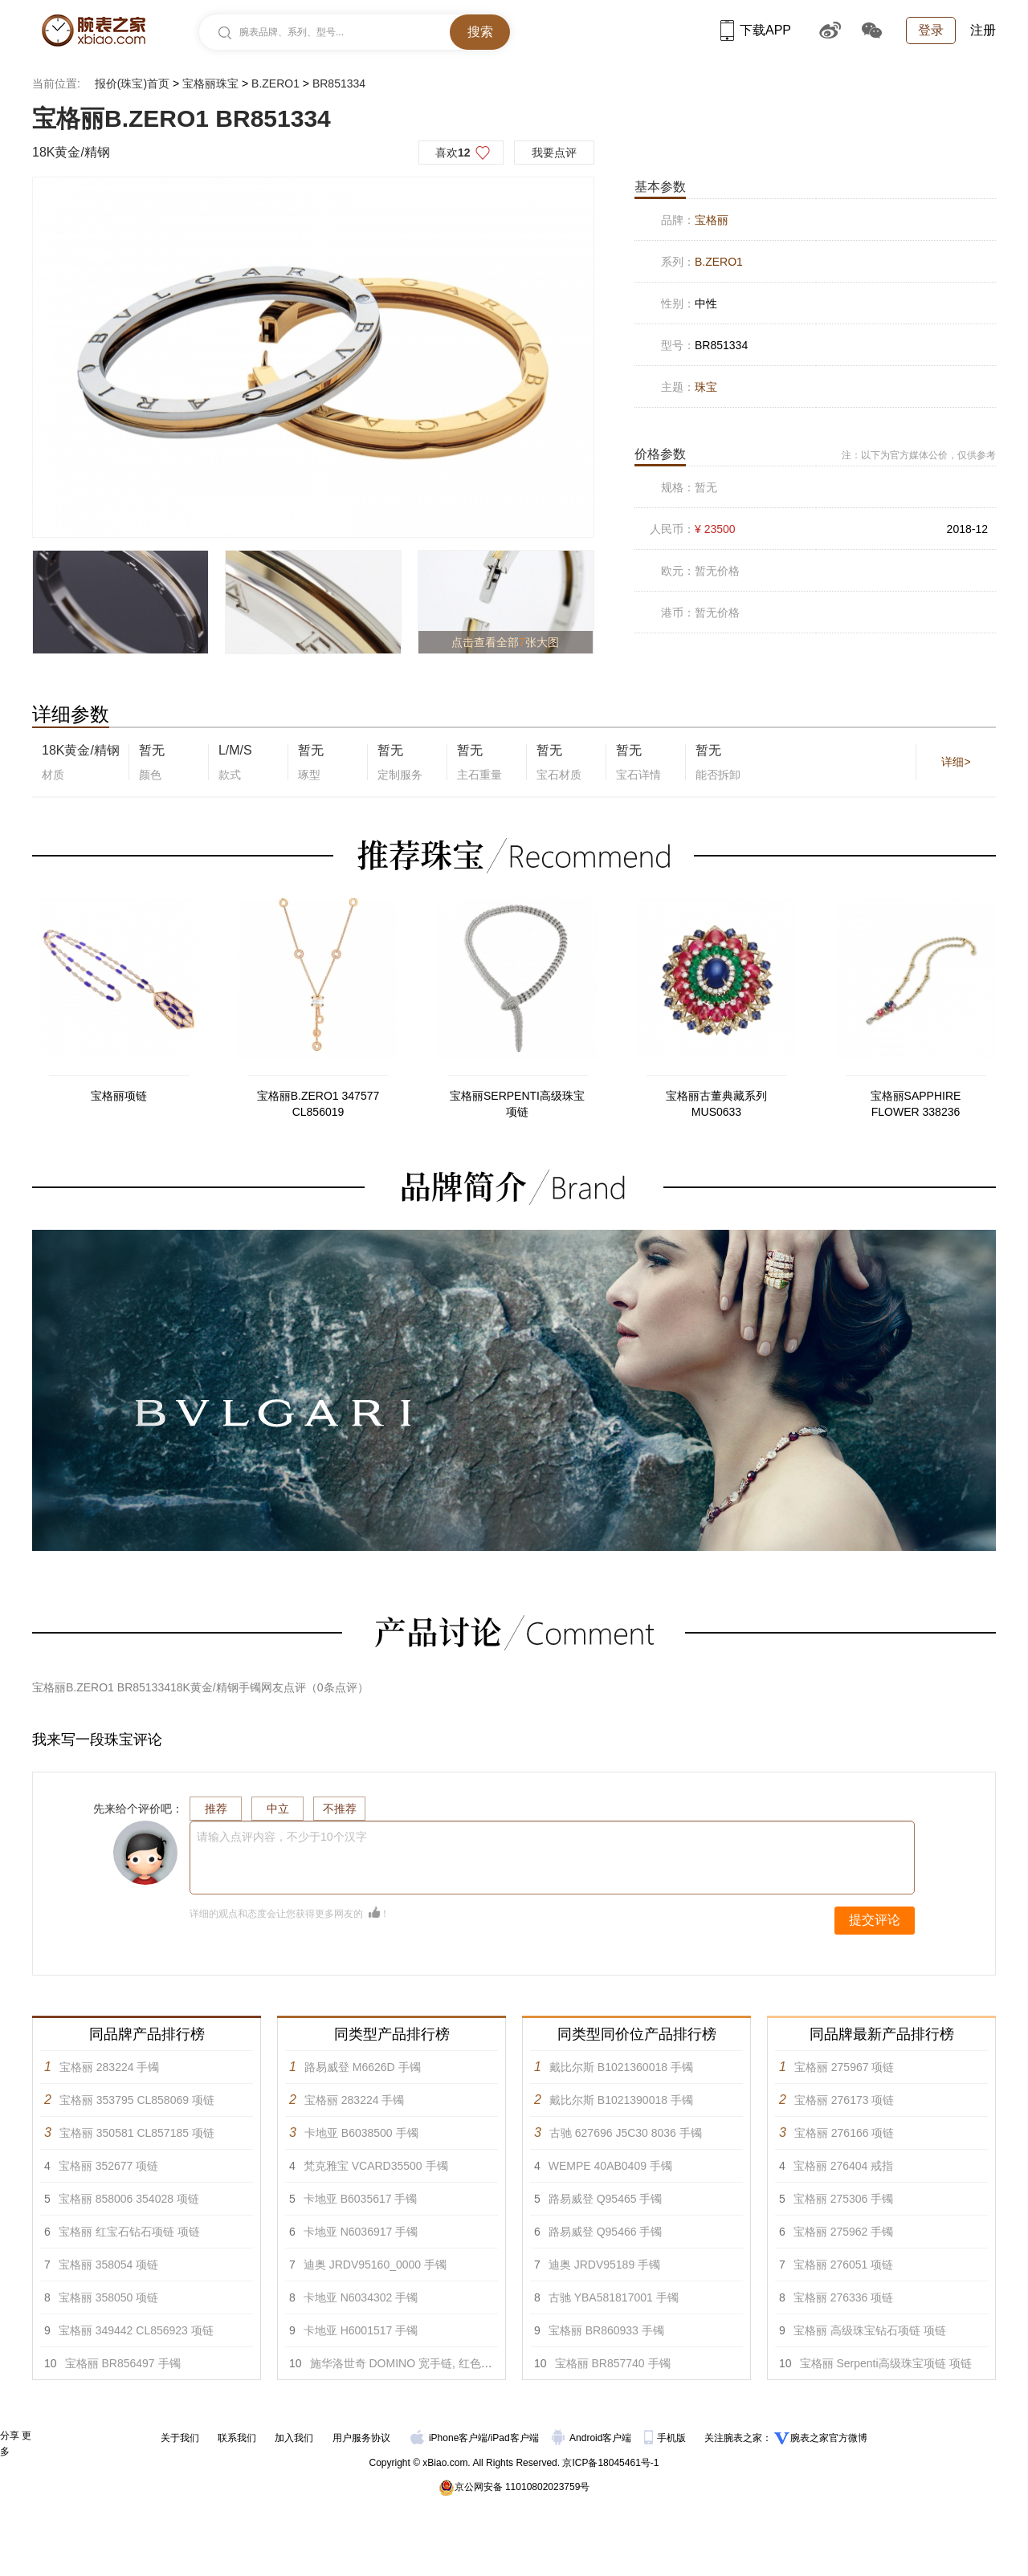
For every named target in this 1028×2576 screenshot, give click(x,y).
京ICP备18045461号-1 (610, 2462)
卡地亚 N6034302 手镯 (361, 2297)
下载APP (755, 30)
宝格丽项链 (119, 1095)
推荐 (216, 1808)
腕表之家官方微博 (828, 2438)
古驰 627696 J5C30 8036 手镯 (625, 2132)
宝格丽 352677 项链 (109, 2165)
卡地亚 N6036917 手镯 (361, 2231)
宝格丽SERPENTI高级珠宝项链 (517, 1103)
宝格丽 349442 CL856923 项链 (136, 2330)
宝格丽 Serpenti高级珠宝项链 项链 (886, 2363)
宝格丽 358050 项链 (109, 2297)
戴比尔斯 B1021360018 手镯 (621, 2067)
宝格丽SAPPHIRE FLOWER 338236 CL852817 (916, 1104)
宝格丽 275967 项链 (844, 2067)
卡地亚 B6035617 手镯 (361, 2198)
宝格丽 (711, 220)
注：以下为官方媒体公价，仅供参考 (919, 455)
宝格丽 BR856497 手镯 (123, 2363)
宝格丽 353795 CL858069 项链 (136, 2100)
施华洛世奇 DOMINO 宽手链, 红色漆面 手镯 (419, 2363)
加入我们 (294, 2438)
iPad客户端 (515, 2438)
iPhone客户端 (448, 2438)
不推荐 (340, 1808)
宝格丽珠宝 (210, 83)
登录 (931, 30)
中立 (278, 1808)
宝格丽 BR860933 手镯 (606, 2330)
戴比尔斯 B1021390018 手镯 (621, 2100)
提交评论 (874, 1920)
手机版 (666, 2438)
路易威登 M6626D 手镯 (362, 2067)
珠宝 (706, 386)
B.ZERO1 (275, 83)
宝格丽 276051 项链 (843, 2264)
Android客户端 (593, 2438)
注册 (983, 30)
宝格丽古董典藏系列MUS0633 (716, 1103)
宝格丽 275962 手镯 (843, 2231)
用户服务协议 (361, 2438)
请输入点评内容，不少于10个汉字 (282, 1836)
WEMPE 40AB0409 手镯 (610, 2165)
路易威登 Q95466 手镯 (606, 2231)
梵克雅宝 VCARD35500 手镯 (376, 2165)
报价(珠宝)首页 (132, 83)
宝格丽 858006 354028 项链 (129, 2198)
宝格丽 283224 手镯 (109, 2067)
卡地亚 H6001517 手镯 (361, 2330)
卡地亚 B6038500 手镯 (361, 2132)
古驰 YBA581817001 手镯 (614, 2297)
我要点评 (554, 152)
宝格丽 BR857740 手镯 (613, 2363)
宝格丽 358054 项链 (109, 2264)
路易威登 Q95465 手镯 (606, 2198)
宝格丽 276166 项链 (844, 2132)
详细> (955, 761)
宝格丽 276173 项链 (844, 2100)
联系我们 (237, 2438)
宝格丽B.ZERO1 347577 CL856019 (318, 1103)
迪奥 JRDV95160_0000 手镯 (375, 2264)
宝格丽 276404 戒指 (843, 2165)
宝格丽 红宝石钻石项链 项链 (129, 2231)
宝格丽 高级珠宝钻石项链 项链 (869, 2330)
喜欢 (453, 152)
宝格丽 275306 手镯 (843, 2198)
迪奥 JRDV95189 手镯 (604, 2264)
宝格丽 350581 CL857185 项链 (136, 2132)
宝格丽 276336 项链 (843, 2297)
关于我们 (180, 2438)
